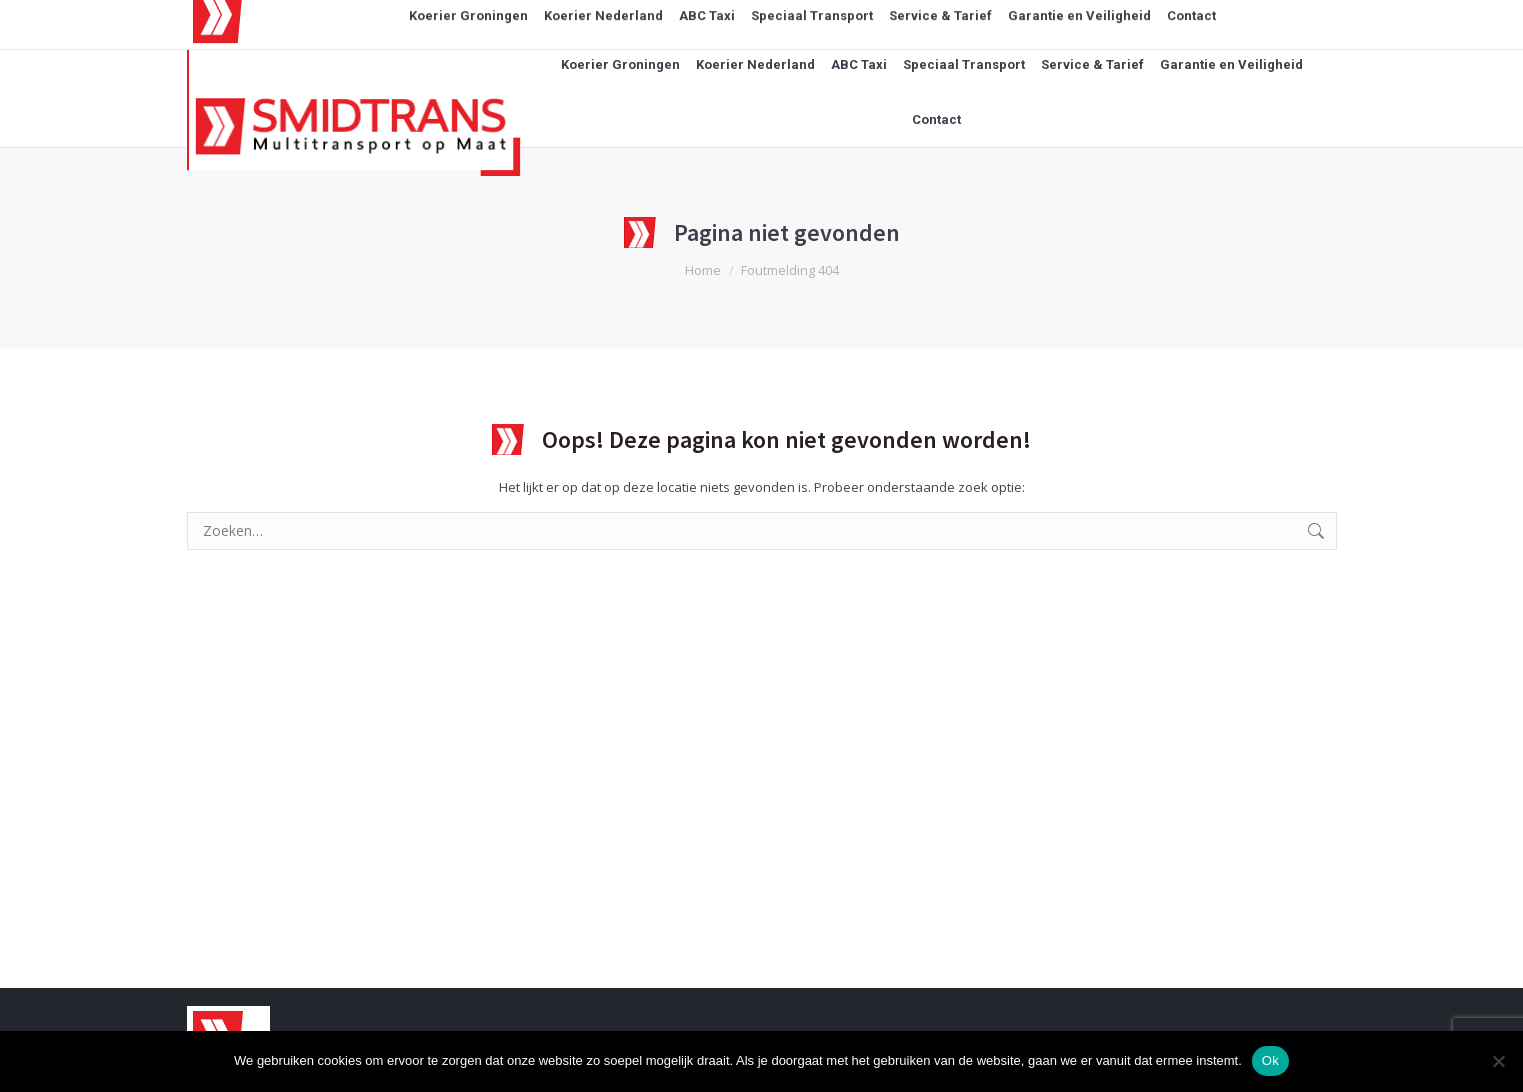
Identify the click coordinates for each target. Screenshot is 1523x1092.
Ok (1270, 1060)
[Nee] (1498, 1061)
